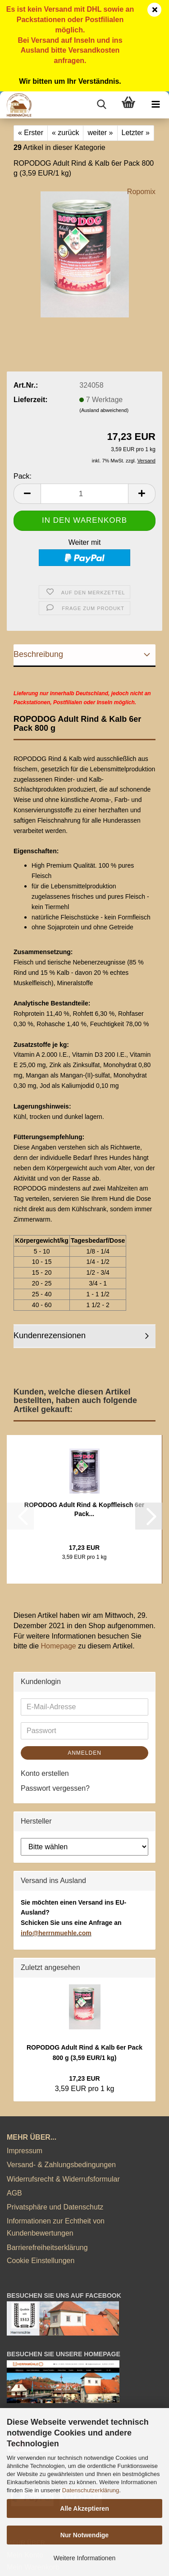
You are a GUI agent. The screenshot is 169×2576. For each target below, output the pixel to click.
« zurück (65, 132)
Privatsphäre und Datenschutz (55, 2207)
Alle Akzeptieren (84, 2508)
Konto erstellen (45, 1773)
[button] (27, 494)
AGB (14, 2193)
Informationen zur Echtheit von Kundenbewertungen (56, 2227)
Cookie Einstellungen (40, 2260)
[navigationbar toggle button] (155, 104)
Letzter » (136, 132)
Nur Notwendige (84, 2535)
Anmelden (84, 1753)
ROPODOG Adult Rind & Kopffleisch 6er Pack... (84, 1509)
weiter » (100, 132)
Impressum (24, 2151)
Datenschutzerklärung (90, 2490)
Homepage (58, 1646)
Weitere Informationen (84, 2558)
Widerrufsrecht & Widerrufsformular (63, 2179)
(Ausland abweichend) (103, 410)
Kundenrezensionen (50, 1335)
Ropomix (141, 191)
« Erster (30, 132)
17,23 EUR (84, 2078)
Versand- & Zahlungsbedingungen (61, 2165)
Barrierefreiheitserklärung (47, 2247)
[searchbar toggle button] (101, 104)
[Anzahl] (84, 494)
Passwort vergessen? (55, 1788)
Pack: (23, 476)
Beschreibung (38, 654)
